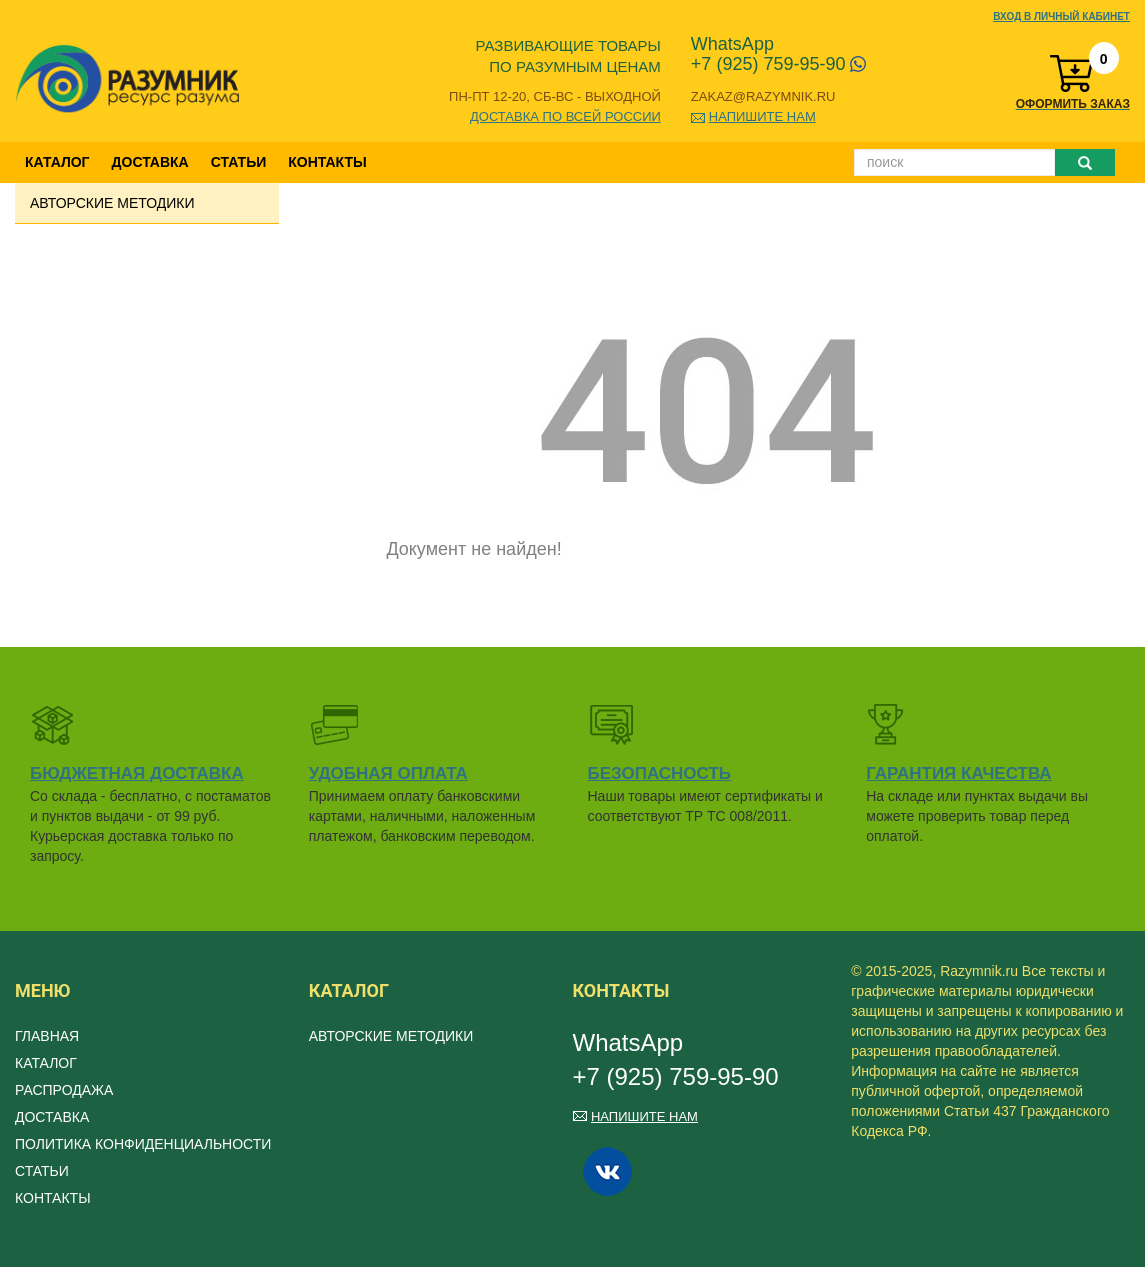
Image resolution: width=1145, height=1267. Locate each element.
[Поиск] (954, 162)
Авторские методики (112, 203)
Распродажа (64, 1090)
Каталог (57, 162)
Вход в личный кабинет (1061, 16)
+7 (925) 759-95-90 (779, 64)
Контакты (327, 162)
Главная (47, 1036)
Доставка (150, 162)
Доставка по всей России (565, 116)
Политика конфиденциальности (143, 1144)
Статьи (239, 162)
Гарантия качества (958, 773)
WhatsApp (732, 44)
